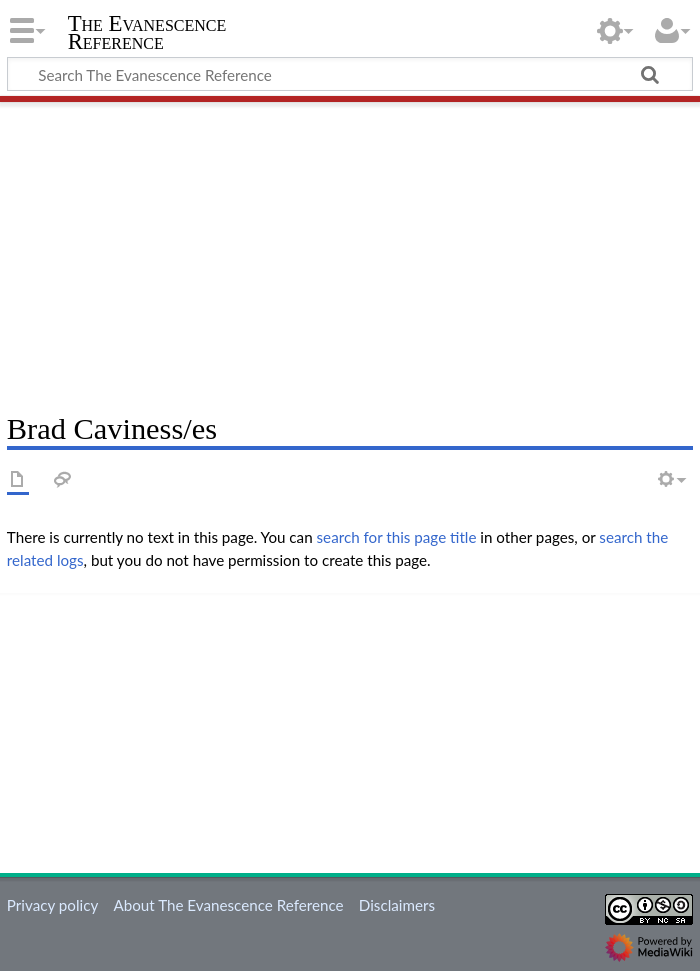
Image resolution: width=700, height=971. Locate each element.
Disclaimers (397, 905)
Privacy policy (52, 905)
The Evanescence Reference (147, 33)
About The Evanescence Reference (228, 905)
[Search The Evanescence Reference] (350, 74)
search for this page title (397, 537)
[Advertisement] (350, 250)
